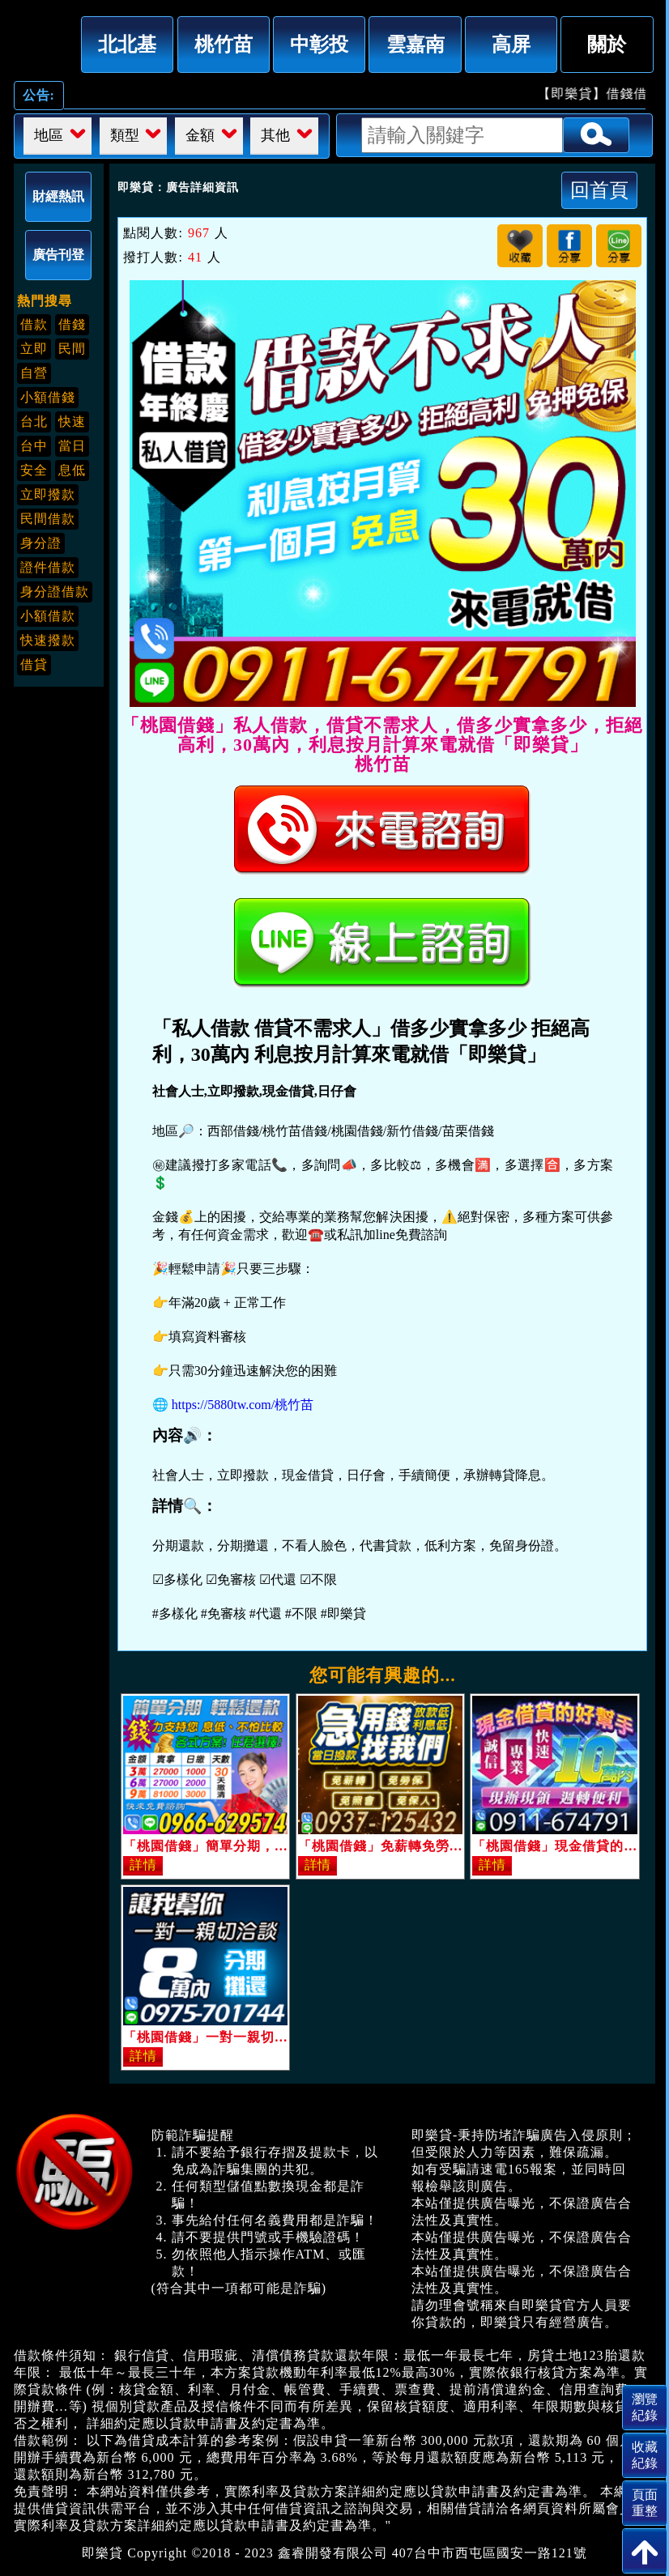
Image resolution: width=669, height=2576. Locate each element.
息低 (72, 470)
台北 (34, 421)
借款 (34, 324)
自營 (34, 373)
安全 (34, 470)
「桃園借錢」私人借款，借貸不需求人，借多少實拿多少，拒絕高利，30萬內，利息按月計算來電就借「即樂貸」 (41, 41)
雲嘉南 (415, 44)
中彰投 (319, 44)
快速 (72, 421)
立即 (34, 349)
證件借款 (47, 567)
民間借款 (47, 519)
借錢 (72, 324)
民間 (72, 349)
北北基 (127, 44)
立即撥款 (47, 494)
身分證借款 (54, 591)
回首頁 (599, 190)
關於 (606, 44)
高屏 (511, 44)
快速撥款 (47, 640)
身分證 (41, 543)
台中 (34, 446)
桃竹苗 (223, 44)
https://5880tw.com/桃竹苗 (242, 1404)
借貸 (34, 664)
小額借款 (47, 616)
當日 (72, 446)
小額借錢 (47, 397)
